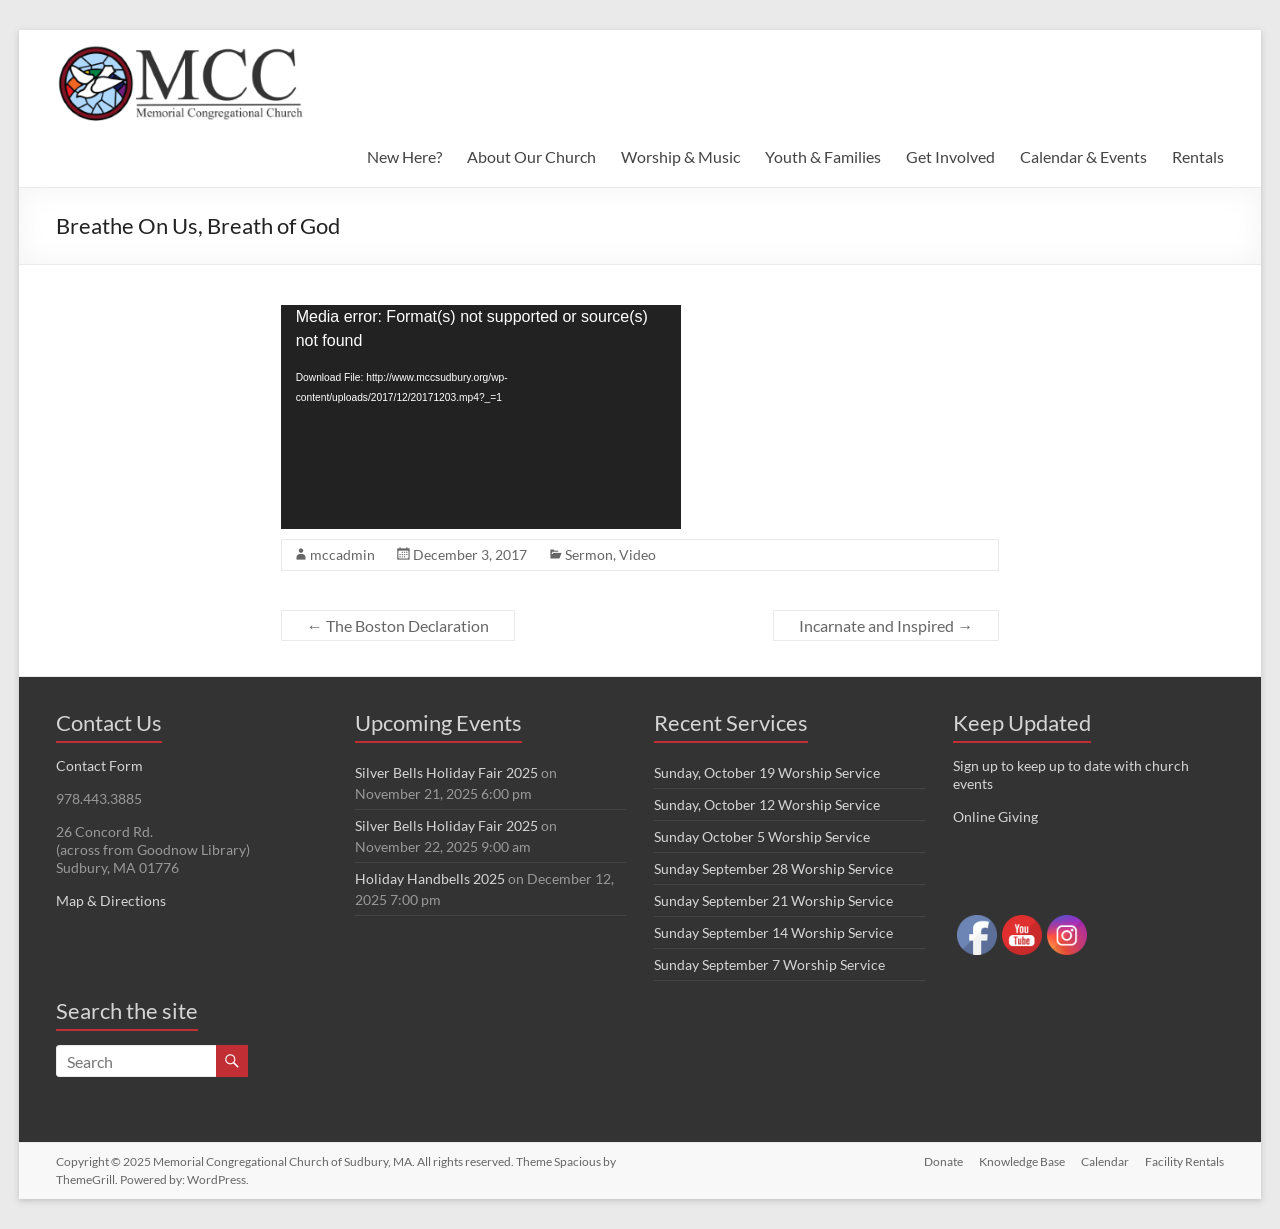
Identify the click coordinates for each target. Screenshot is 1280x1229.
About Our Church (531, 156)
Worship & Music (680, 156)
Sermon (589, 554)
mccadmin (342, 554)
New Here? (404, 156)
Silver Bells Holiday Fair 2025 (446, 772)
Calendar (1105, 1161)
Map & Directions (111, 900)
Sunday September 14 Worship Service (773, 932)
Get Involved (950, 156)
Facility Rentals (1184, 1161)
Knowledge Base (1022, 1161)
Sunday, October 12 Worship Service (767, 804)
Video (637, 554)
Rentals (1198, 156)
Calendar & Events (1083, 156)
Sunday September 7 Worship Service (769, 964)
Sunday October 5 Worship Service (762, 836)
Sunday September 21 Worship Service (773, 900)
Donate (943, 1161)
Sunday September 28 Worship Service (773, 868)
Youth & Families (823, 156)
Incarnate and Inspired (886, 625)
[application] (481, 417)
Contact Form (99, 765)
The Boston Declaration (398, 625)
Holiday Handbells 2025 (430, 878)
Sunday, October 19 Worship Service (767, 772)
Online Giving (995, 816)
